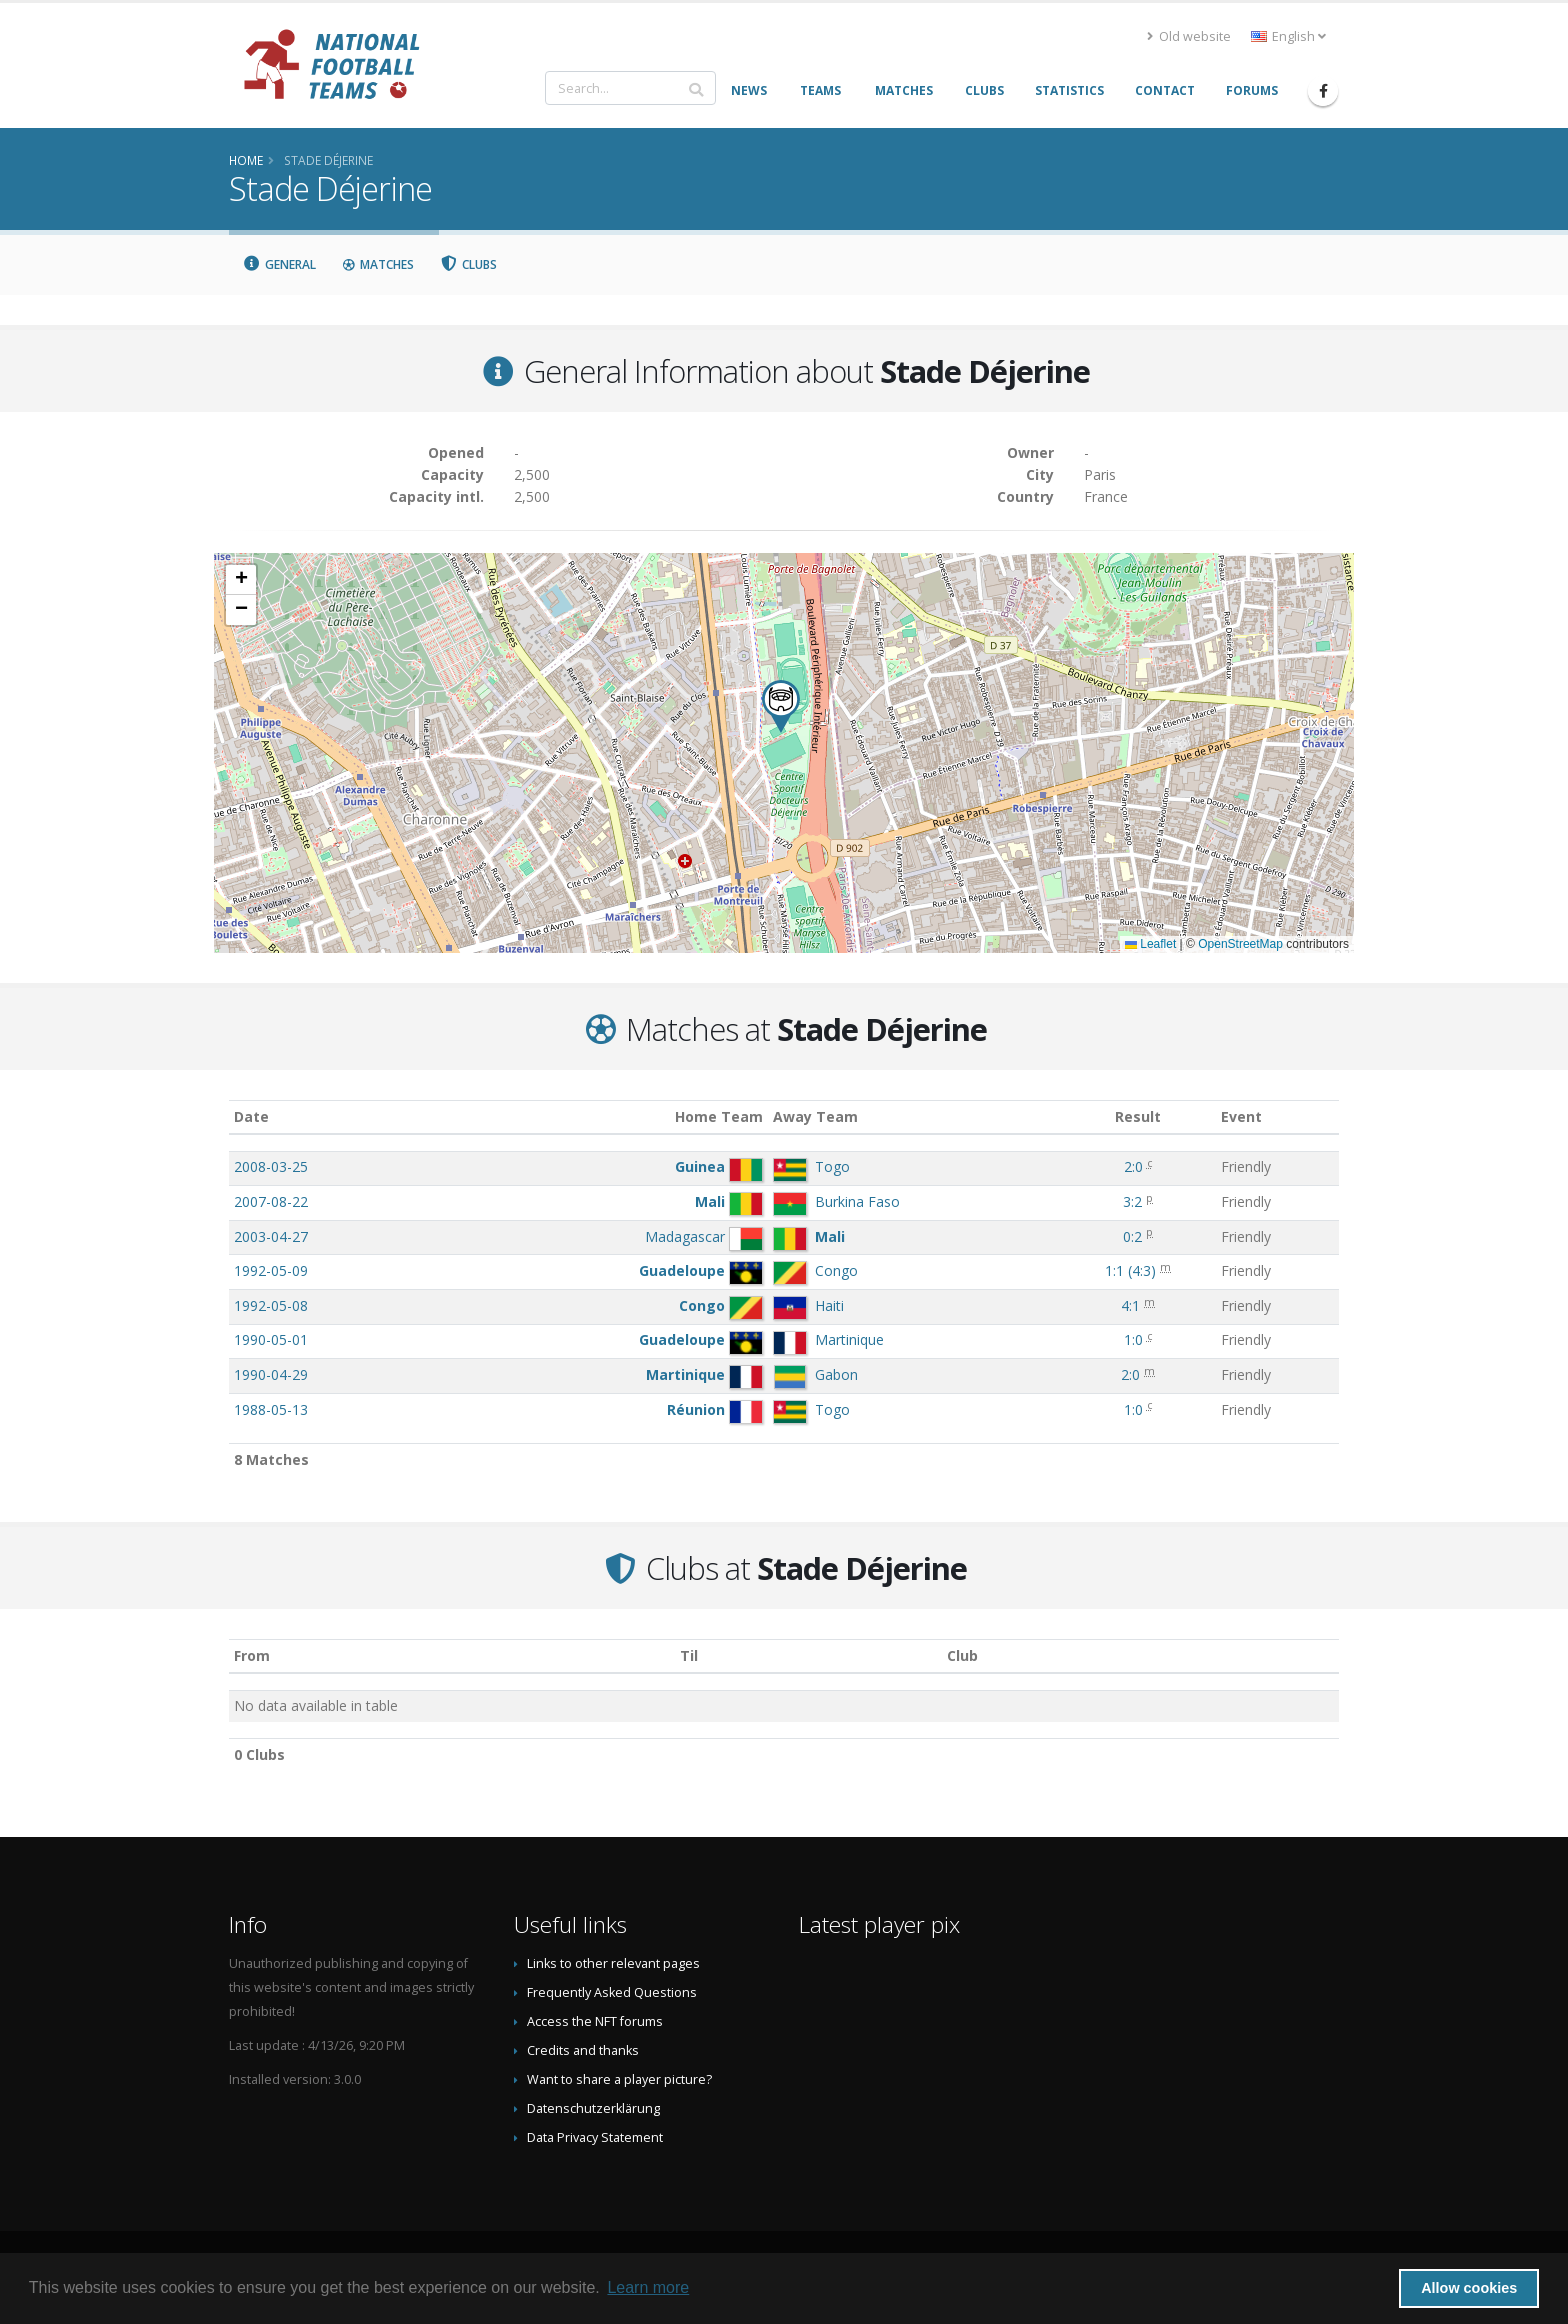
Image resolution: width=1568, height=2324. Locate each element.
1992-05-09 (271, 1270)
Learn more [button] (648, 2287)
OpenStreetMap (1240, 944)
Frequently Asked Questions (612, 1992)
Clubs (469, 264)
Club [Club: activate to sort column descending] (962, 1655)
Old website (1189, 36)
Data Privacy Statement (595, 2137)
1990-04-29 (271, 1374)
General (279, 264)
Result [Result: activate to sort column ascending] (1138, 1116)
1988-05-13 (271, 1409)
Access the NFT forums (595, 2021)
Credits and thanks (583, 2050)
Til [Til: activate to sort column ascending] (689, 1655)
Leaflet (1150, 944)
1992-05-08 (271, 1305)
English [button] (1288, 36)
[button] (781, 706)
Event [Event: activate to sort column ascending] (1241, 1116)
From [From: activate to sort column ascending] (252, 1655)
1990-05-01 (271, 1339)
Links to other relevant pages (613, 1963)
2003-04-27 (271, 1236)
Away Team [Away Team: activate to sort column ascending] (815, 1116)
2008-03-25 (271, 1166)
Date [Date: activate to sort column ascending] (251, 1116)
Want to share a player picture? (619, 2079)
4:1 (1130, 1305)
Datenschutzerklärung (593, 2108)
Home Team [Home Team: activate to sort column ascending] (719, 1116)
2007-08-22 (271, 1201)
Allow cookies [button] (1469, 2288)
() (1130, 1270)
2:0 (1133, 1166)
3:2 (1132, 1201)
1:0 (1133, 1339)
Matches (378, 264)
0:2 (1132, 1236)
